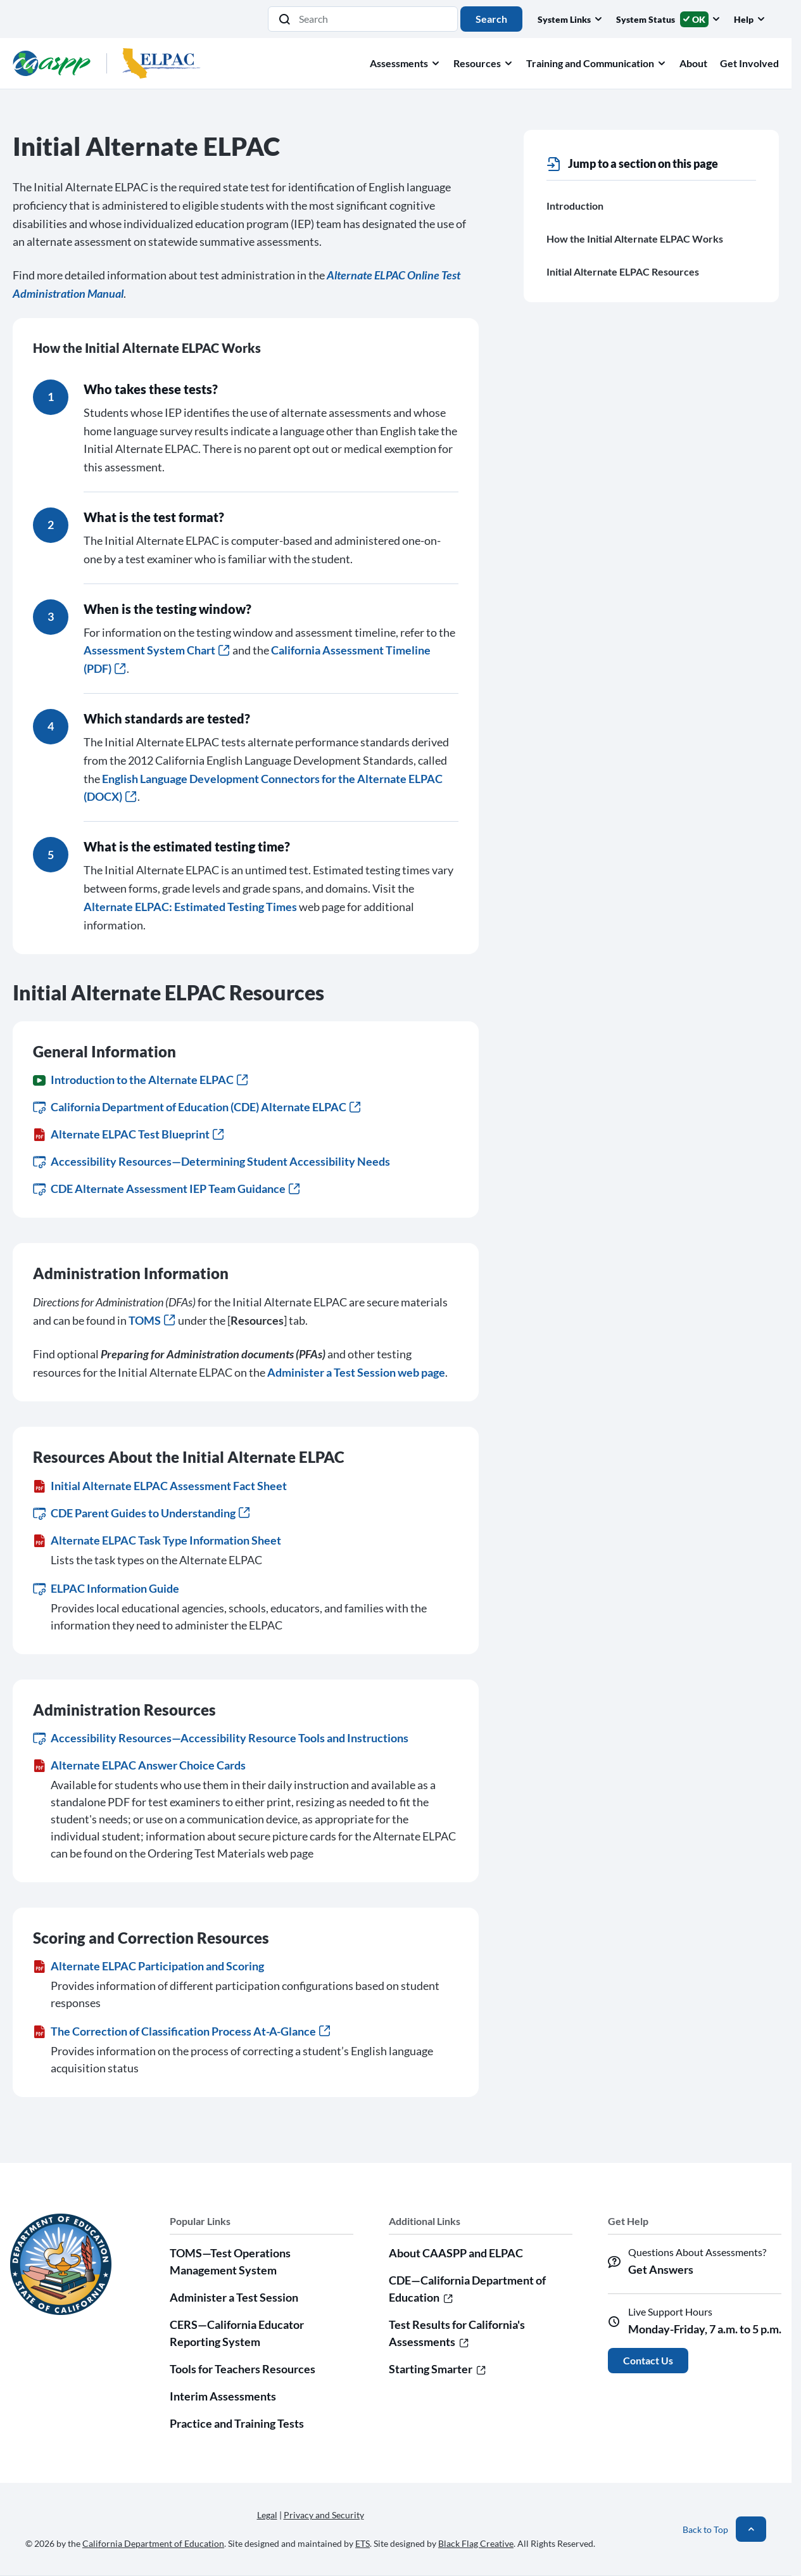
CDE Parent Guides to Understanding (141, 1513)
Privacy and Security (324, 2514)
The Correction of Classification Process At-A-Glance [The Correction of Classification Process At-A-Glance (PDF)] (181, 2031)
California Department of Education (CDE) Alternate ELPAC (196, 1107)
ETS (362, 2543)
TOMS (152, 1320)
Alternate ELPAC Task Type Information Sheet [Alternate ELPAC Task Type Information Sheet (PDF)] (157, 1540)
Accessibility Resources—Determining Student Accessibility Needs (211, 1161)
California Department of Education (153, 2543)
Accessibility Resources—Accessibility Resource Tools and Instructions (220, 1738)
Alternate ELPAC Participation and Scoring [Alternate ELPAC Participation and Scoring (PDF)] (148, 1966)
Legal (267, 2514)
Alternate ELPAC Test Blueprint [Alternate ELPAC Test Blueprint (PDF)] (128, 1134)
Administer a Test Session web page (356, 1372)
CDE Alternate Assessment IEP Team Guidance (166, 1189)
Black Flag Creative (476, 2543)
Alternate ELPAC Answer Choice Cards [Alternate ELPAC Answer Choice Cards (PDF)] (139, 1765)
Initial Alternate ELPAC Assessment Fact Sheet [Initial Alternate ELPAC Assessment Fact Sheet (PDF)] (160, 1486)
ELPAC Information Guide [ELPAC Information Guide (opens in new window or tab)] (106, 1588)
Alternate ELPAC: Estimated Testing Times (190, 907)
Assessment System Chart (156, 650)
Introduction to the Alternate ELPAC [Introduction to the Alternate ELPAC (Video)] (140, 1080)
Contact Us (648, 2360)
